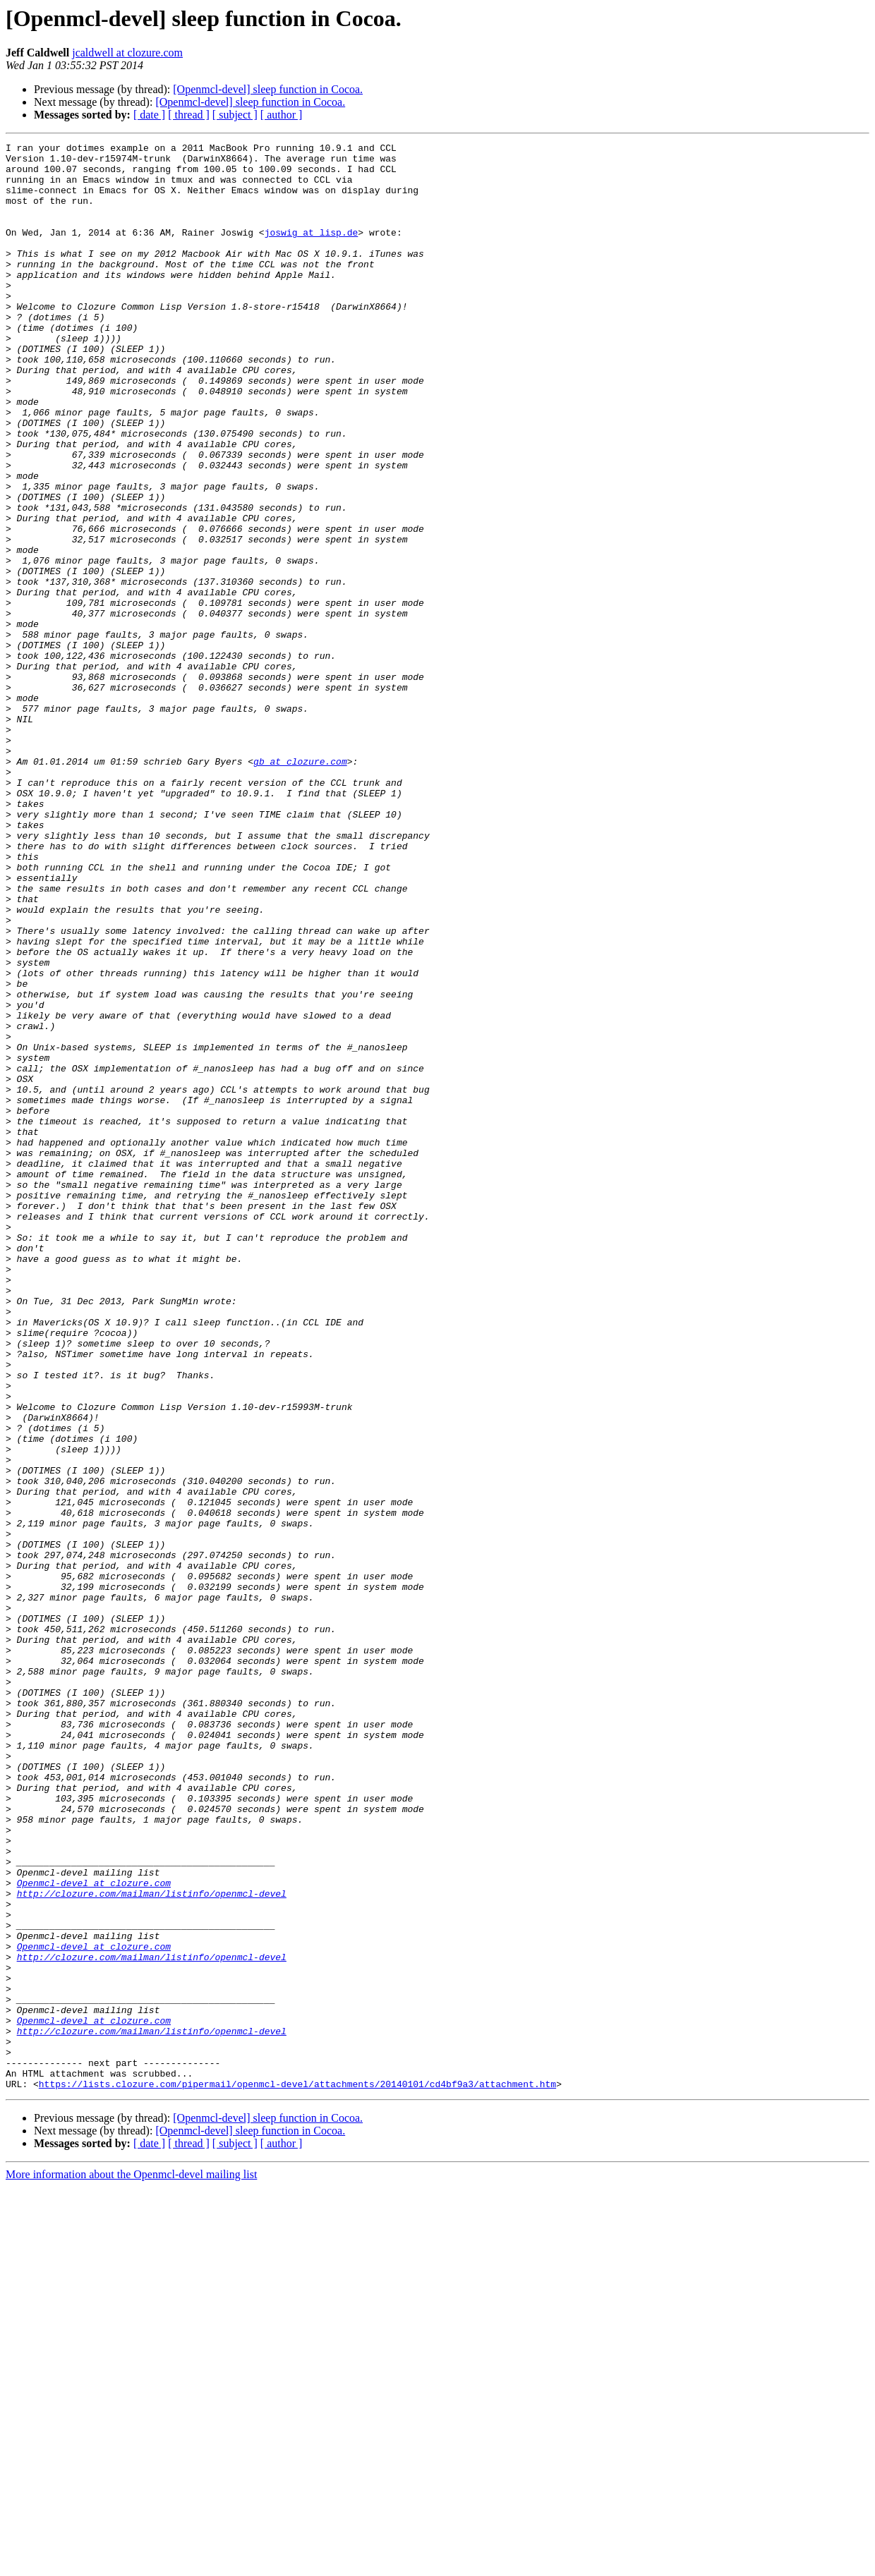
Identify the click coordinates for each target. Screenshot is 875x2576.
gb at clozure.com (300, 886)
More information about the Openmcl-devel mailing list (131, 2564)
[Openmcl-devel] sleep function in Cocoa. (268, 89)
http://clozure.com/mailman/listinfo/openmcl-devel (151, 2244)
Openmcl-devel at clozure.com (94, 2231)
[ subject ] (235, 115)
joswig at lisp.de (311, 251)
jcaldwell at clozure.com (127, 53)
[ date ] (149, 115)
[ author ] (281, 115)
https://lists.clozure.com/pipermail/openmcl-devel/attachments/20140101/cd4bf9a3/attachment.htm (297, 2473)
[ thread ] (189, 115)
